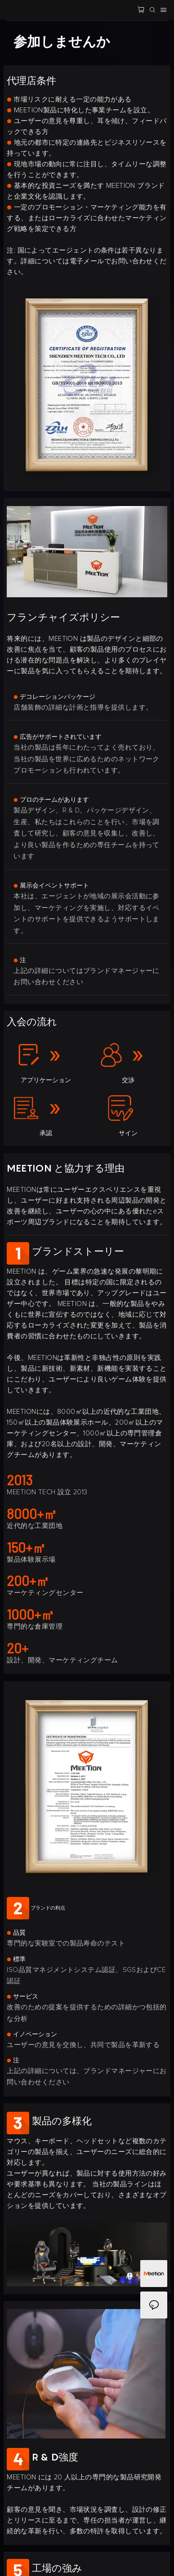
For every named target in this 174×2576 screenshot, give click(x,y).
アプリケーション (46, 1080)
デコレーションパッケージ (54, 697)
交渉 (128, 1080)
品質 (16, 1933)
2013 (19, 1480)
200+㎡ (28, 1580)
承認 (46, 1133)
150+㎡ (26, 1547)
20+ (17, 1648)
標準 (16, 1959)
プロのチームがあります (51, 800)
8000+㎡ (32, 1513)
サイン (128, 1133)
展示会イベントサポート (51, 886)
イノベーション (32, 2034)
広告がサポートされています (57, 737)
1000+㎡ (30, 1614)
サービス (22, 1997)
